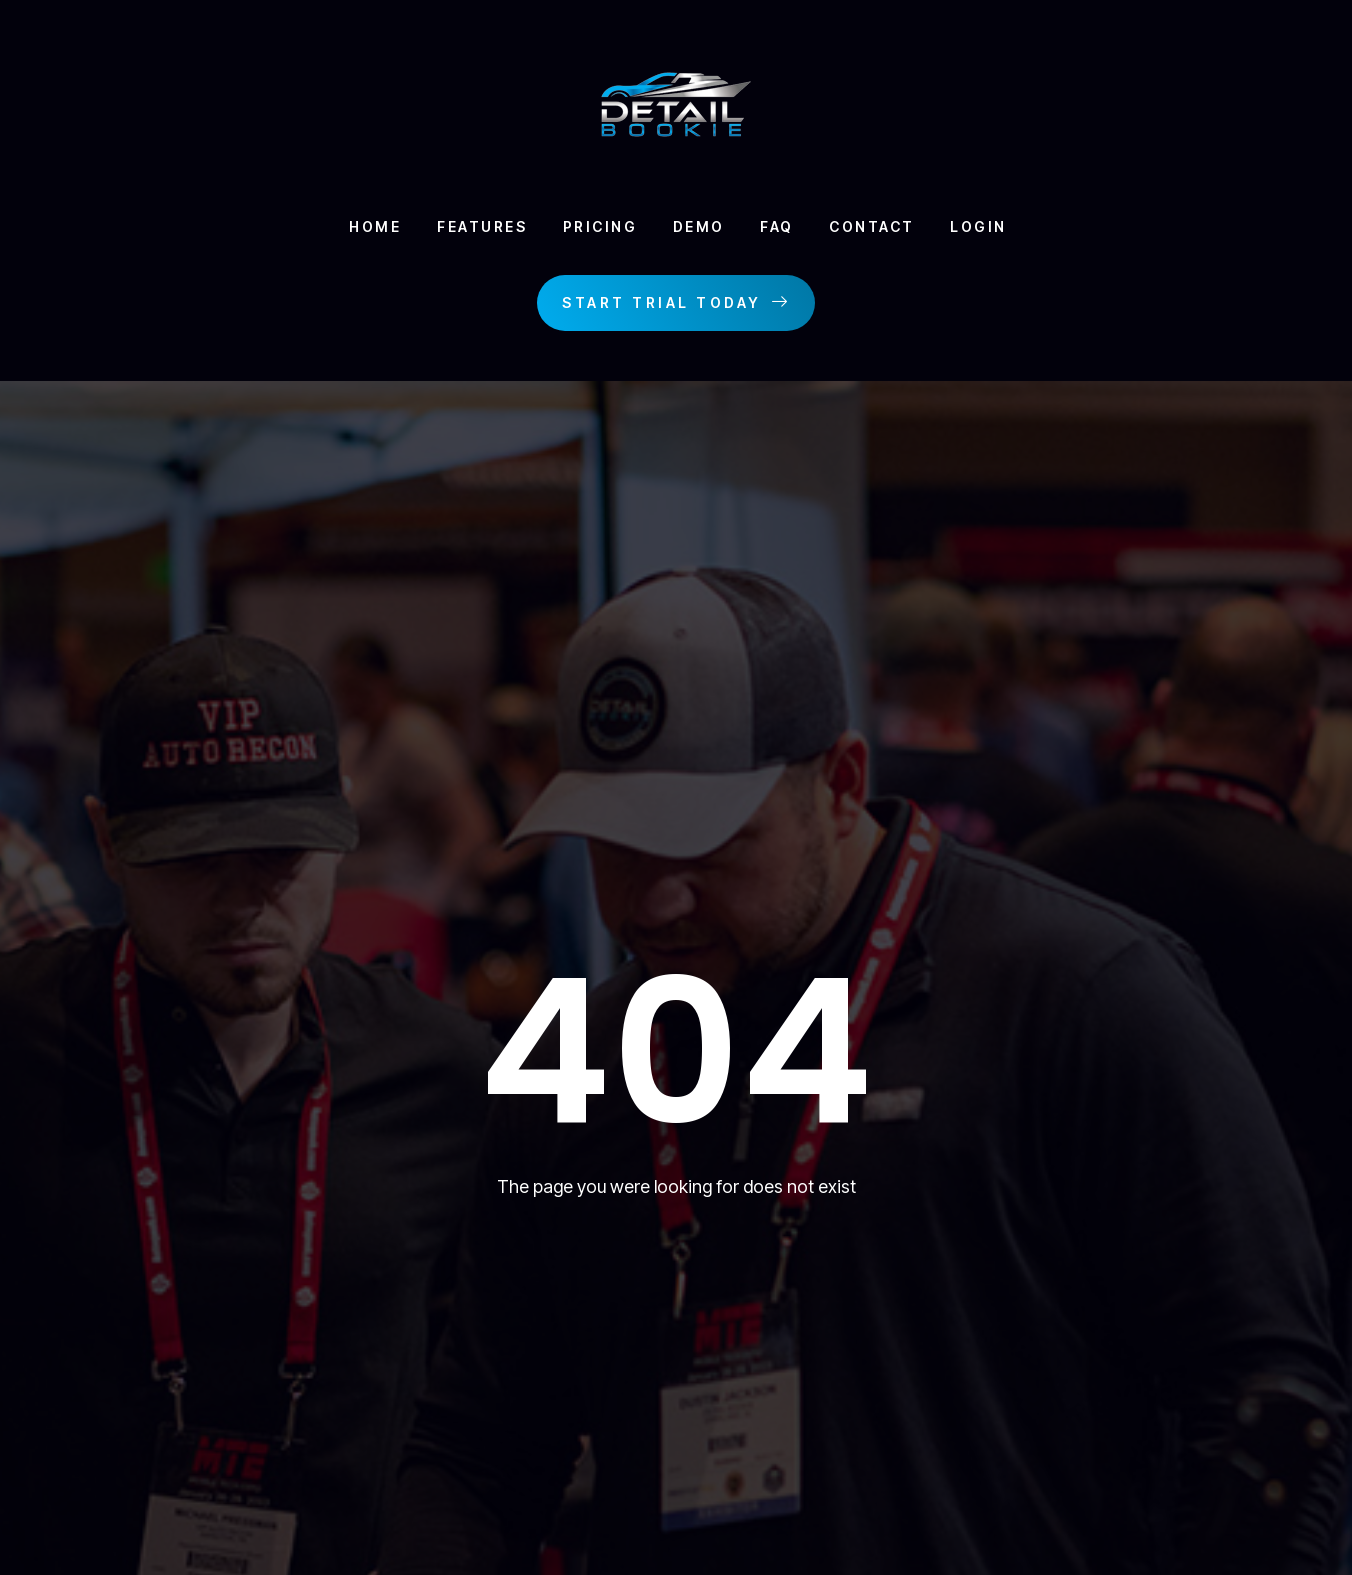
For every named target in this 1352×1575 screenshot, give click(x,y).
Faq (780, 227)
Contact (879, 227)
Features (471, 227)
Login (990, 227)
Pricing (593, 227)
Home (360, 227)
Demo (697, 227)
